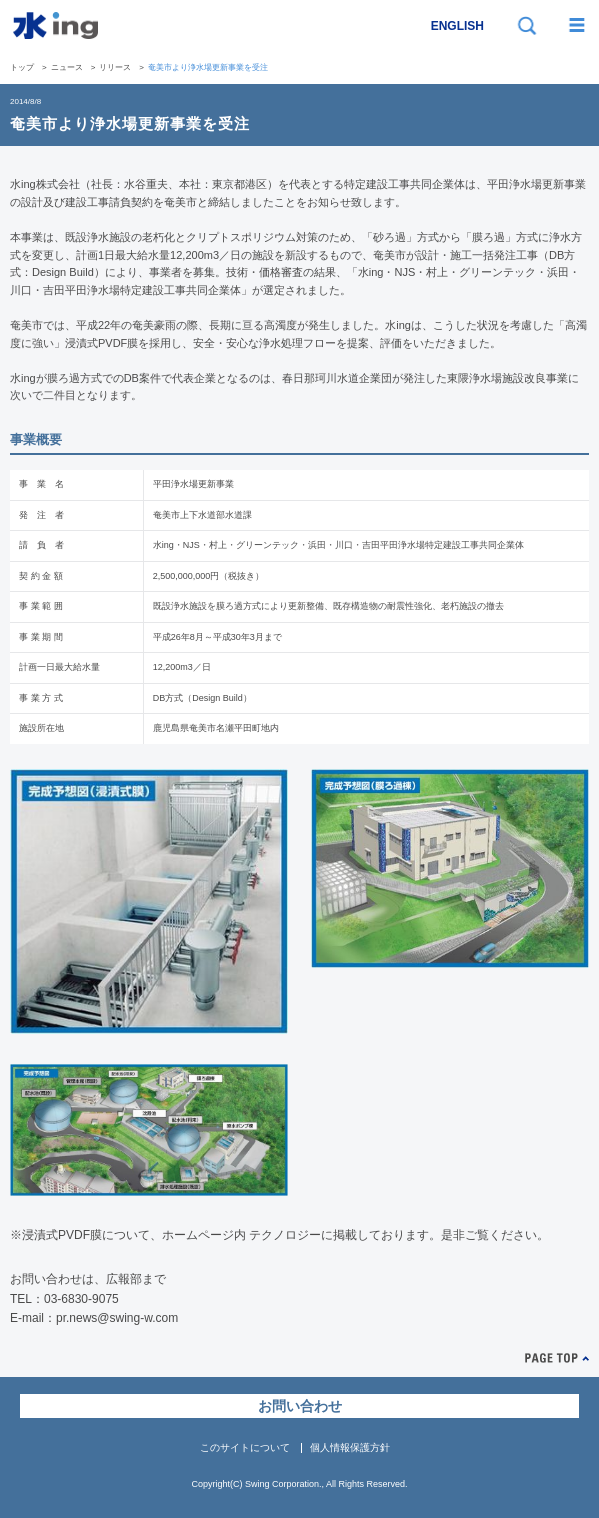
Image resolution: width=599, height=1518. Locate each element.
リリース (115, 67)
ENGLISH (457, 26)
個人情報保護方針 (350, 1447)
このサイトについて (245, 1447)
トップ (22, 67)
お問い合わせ (300, 1406)
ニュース (67, 67)
